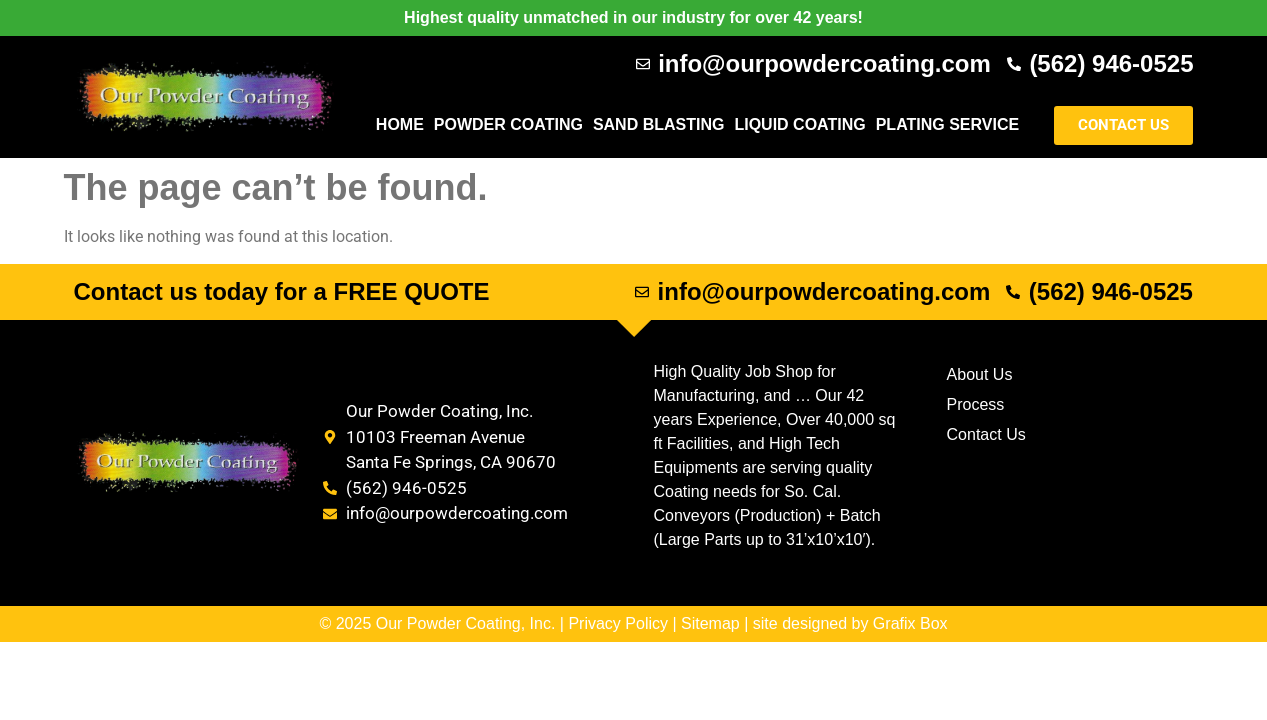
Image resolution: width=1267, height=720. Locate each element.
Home (400, 124)
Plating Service (947, 124)
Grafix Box (910, 623)
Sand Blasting (659, 124)
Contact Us (986, 434)
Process (976, 404)
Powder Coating (508, 124)
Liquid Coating (799, 124)
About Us (980, 374)
